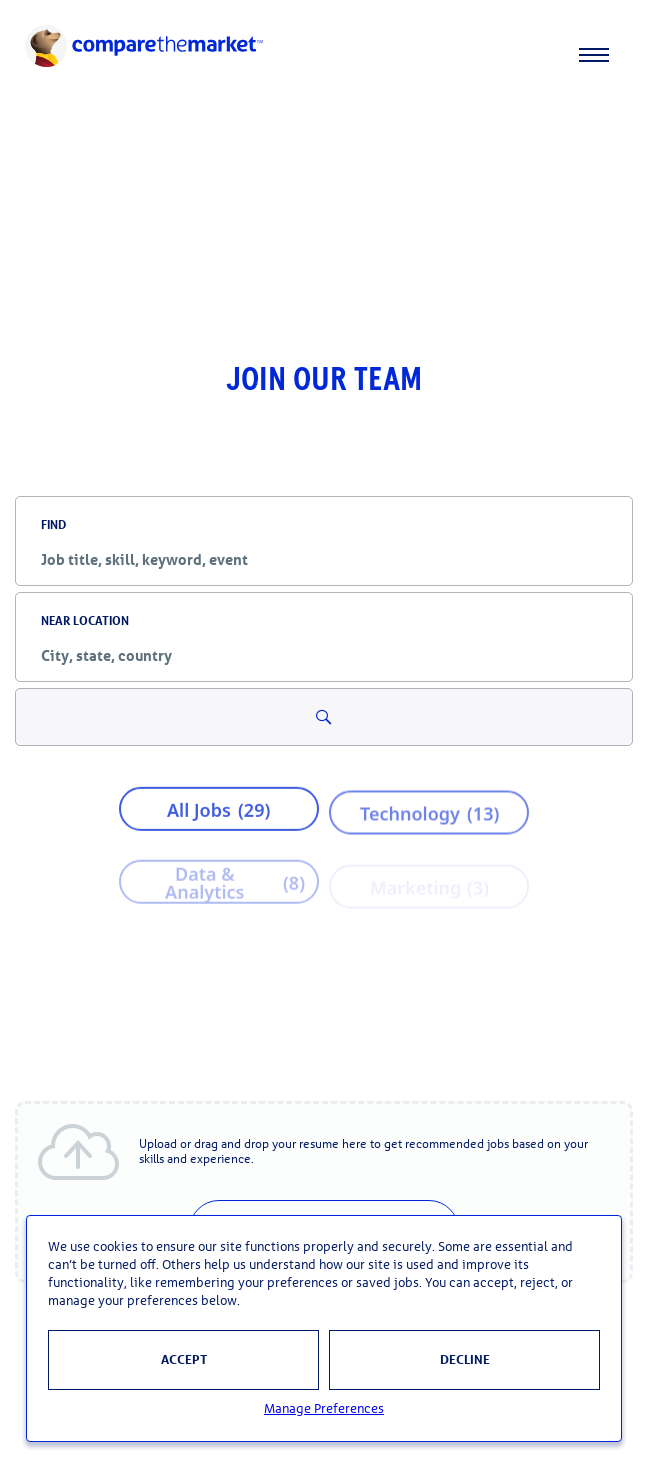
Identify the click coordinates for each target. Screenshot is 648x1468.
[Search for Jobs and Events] (324, 717)
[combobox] (324, 560)
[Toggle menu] (605, 55)
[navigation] (324, 55)
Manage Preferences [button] (324, 1409)
